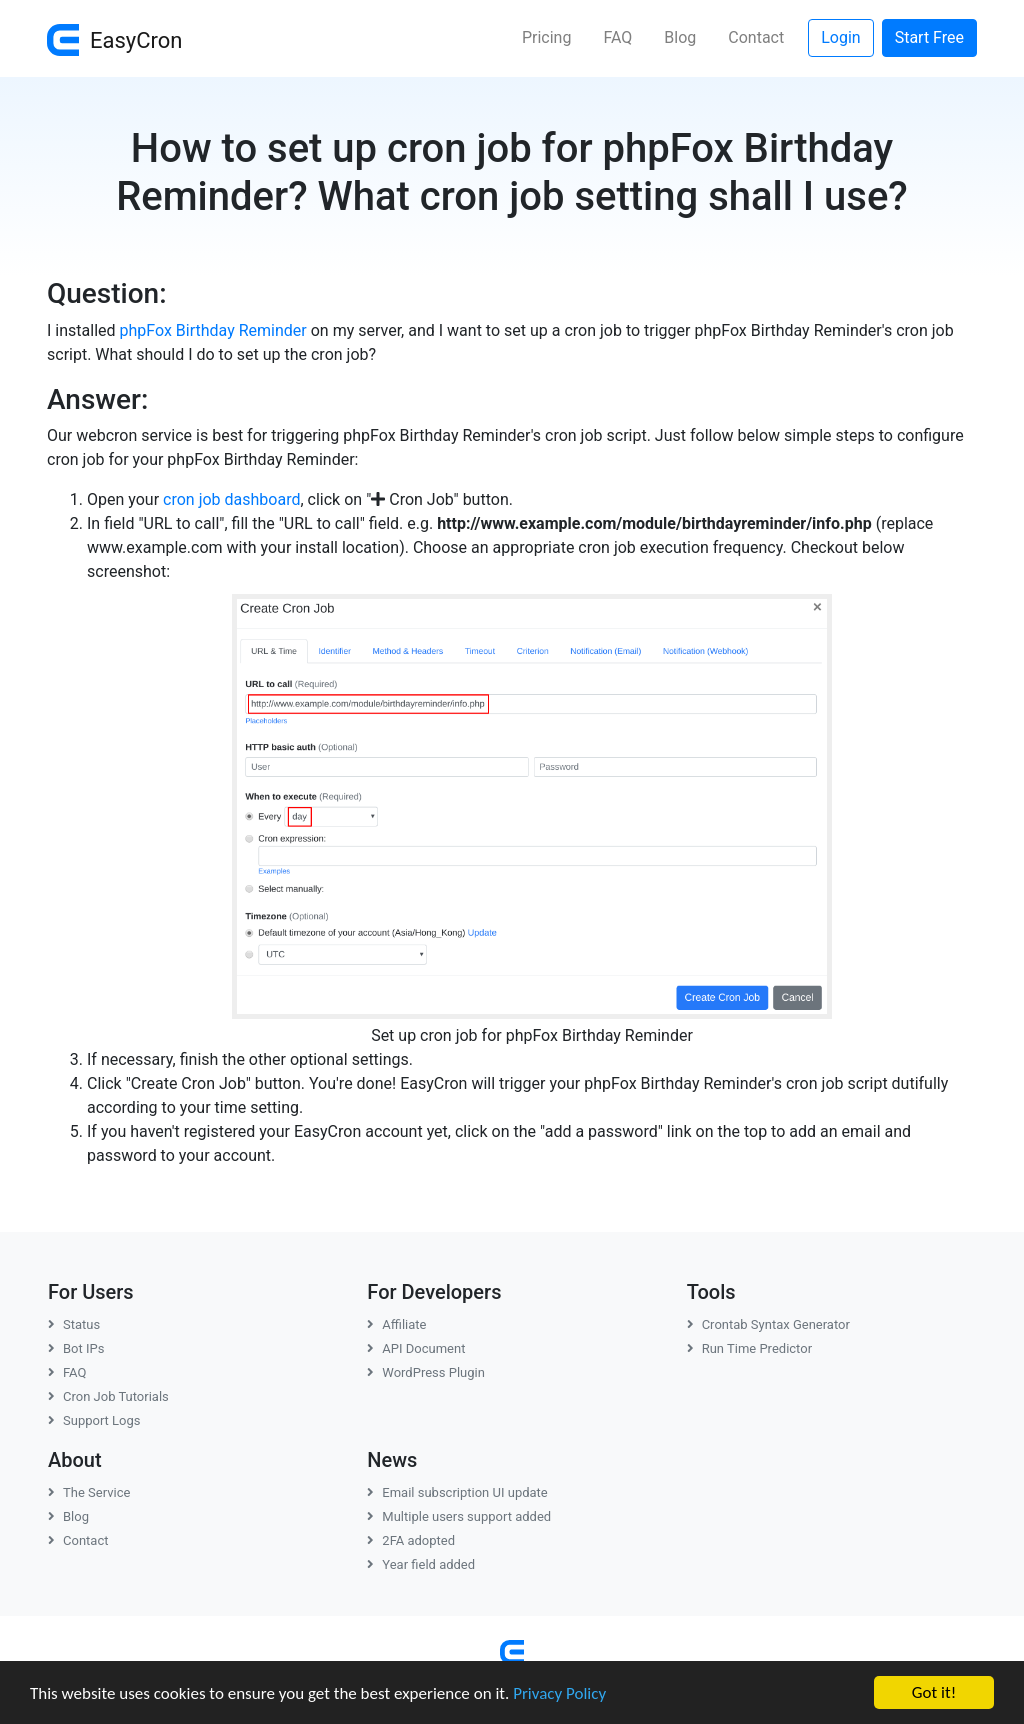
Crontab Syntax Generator (768, 1324)
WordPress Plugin (426, 1372)
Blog (680, 37)
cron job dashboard (231, 499)
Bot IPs (76, 1348)
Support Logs (94, 1420)
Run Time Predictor (749, 1348)
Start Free (929, 37)
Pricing (547, 37)
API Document (416, 1348)
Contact (756, 37)
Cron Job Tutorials (108, 1396)
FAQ (617, 37)
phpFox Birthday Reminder (213, 330)
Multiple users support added (459, 1516)
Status (74, 1324)
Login (840, 37)
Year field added (421, 1564)
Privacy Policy (559, 1694)
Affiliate (396, 1324)
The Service (89, 1492)
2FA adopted (411, 1540)
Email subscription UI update (457, 1492)
